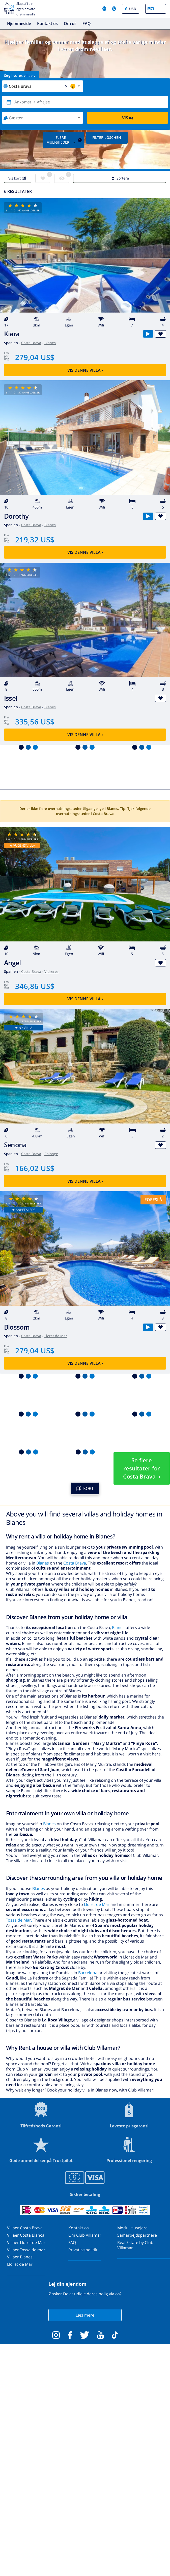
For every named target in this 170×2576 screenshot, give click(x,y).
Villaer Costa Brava (25, 2228)
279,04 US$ (34, 357)
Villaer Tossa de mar (26, 2250)
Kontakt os (47, 23)
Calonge (51, 1153)
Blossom (17, 1327)
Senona (15, 1144)
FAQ (86, 23)
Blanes (50, 342)
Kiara (11, 333)
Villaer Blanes (20, 2257)
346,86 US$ (34, 986)
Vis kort (17, 178)
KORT (85, 1488)
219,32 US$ (34, 539)
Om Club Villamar (84, 2235)
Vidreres (51, 971)
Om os (70, 23)
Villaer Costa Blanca (25, 2235)
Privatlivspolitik (82, 2250)
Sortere (119, 178)
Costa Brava (31, 342)
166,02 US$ (34, 1168)
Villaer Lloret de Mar (26, 2242)
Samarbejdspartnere (137, 2235)
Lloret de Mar (55, 1335)
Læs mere (85, 2315)
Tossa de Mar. (19, 1920)
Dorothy (16, 516)
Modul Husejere (132, 2228)
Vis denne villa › (85, 370)
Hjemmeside (19, 23)
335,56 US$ (34, 721)
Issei (10, 698)
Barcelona (87, 1972)
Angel (12, 962)
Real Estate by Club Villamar (135, 2245)
